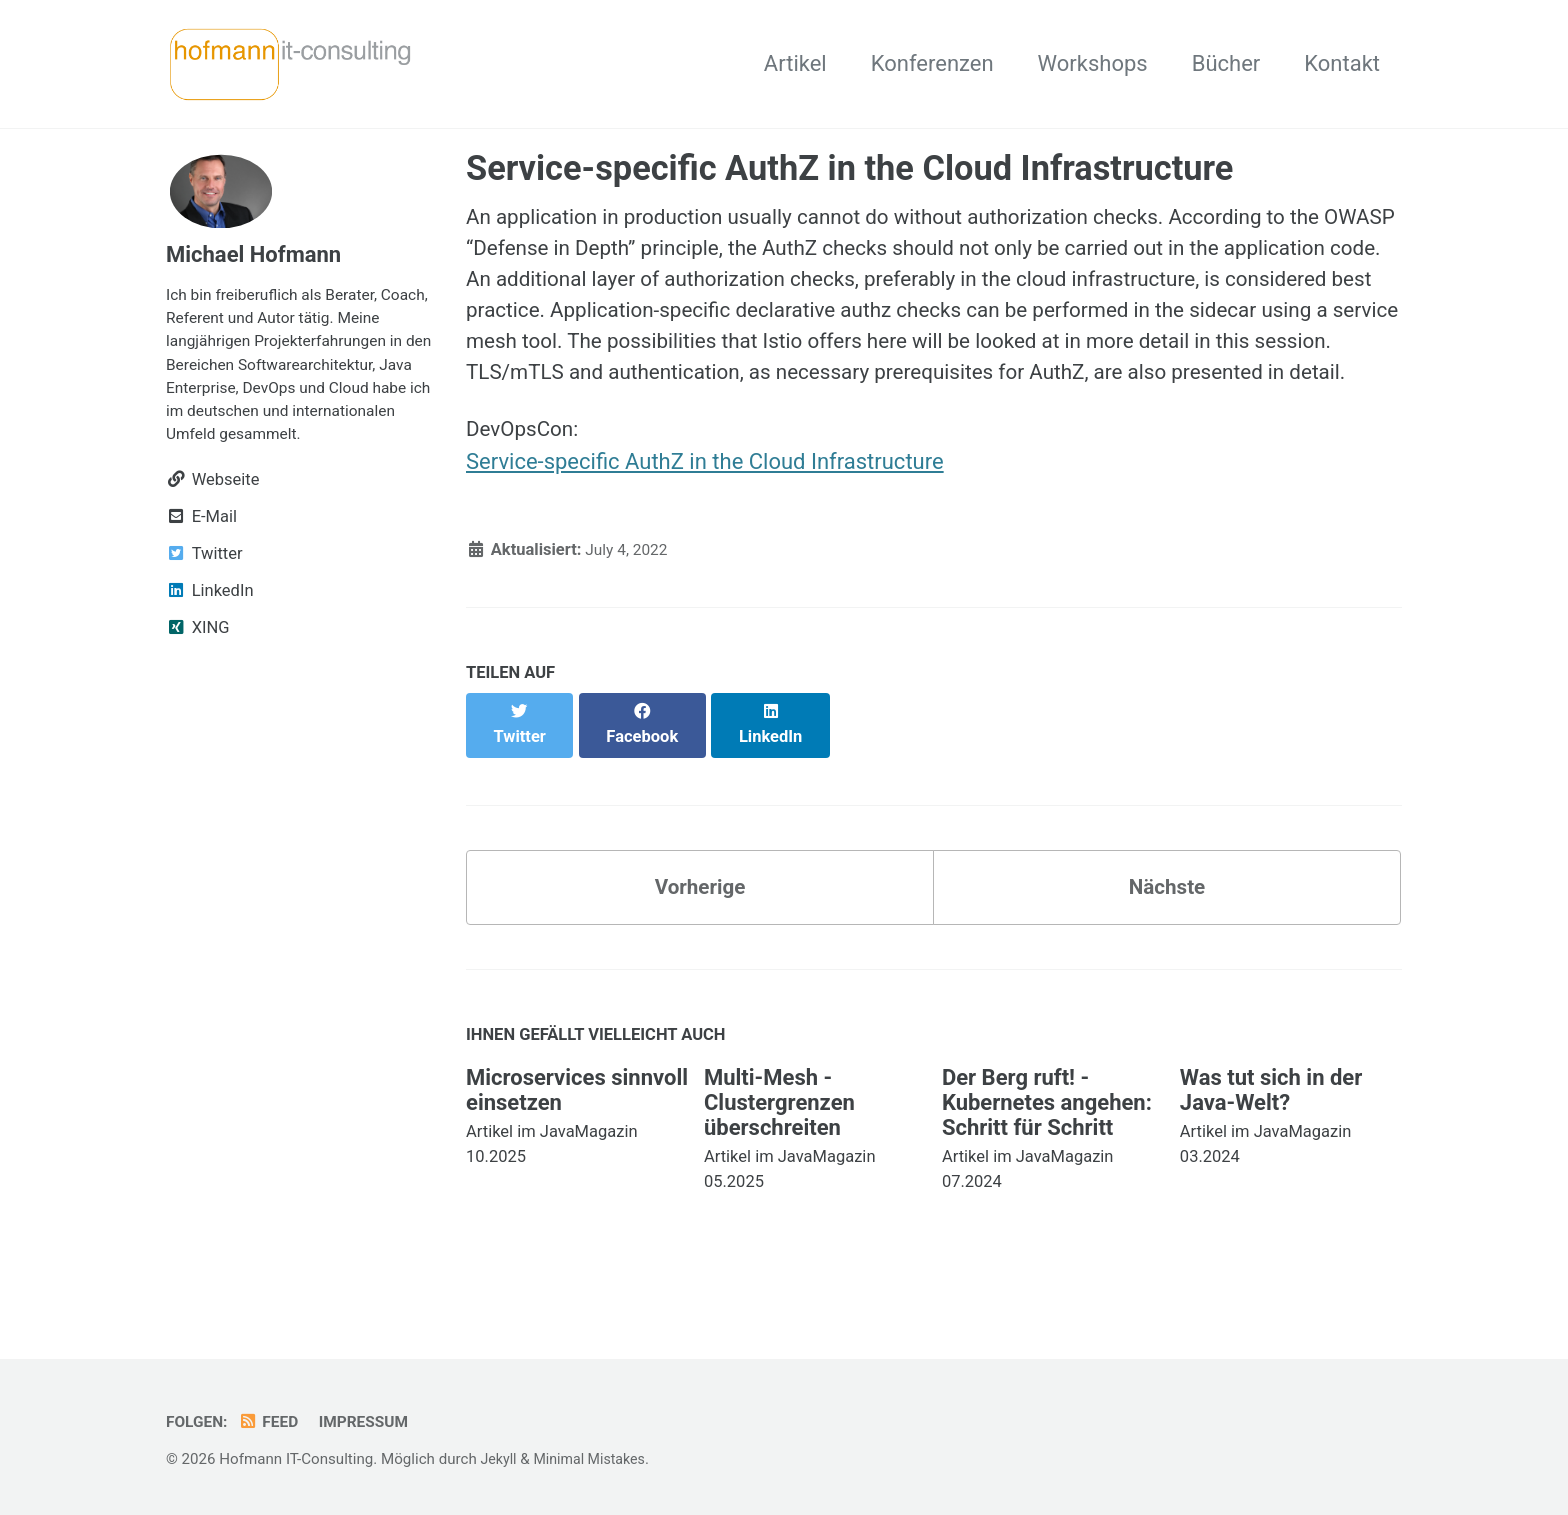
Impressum (373, 1422)
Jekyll (499, 1460)
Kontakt (1342, 63)
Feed (273, 1422)
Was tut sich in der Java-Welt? (1271, 1123)
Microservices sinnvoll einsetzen (577, 1123)
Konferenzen (932, 63)
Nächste (1167, 917)
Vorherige (700, 917)
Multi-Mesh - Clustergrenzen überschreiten (779, 1135)
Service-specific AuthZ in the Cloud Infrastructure (705, 511)
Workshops (1093, 63)
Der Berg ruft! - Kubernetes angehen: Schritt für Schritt (1047, 1135)
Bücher (1226, 63)
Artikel (795, 63)
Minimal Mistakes (595, 1460)
